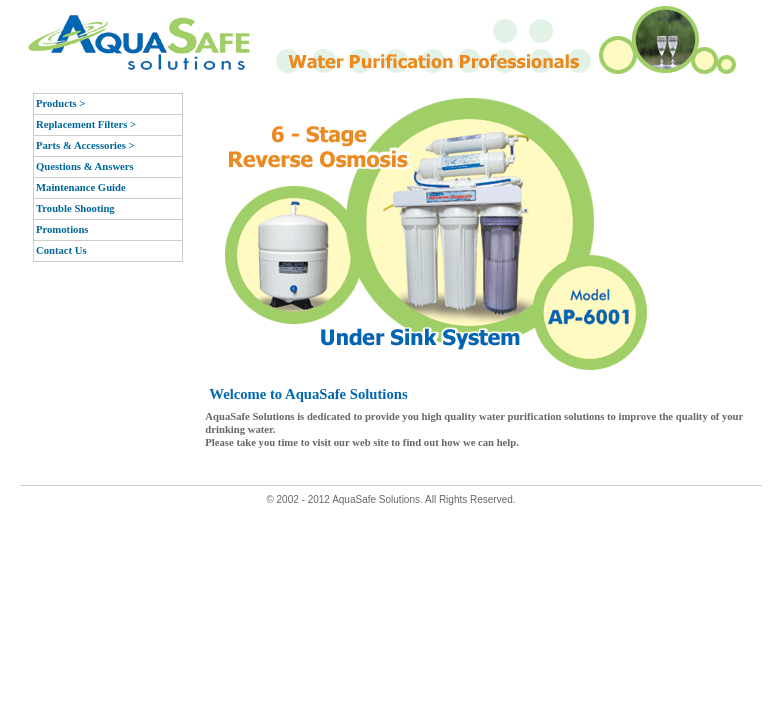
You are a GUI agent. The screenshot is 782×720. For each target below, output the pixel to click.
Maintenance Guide (81, 187)
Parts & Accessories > (85, 145)
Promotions (62, 229)
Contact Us (61, 250)
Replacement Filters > (86, 124)
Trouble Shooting (75, 208)
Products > (60, 103)
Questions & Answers (85, 166)
